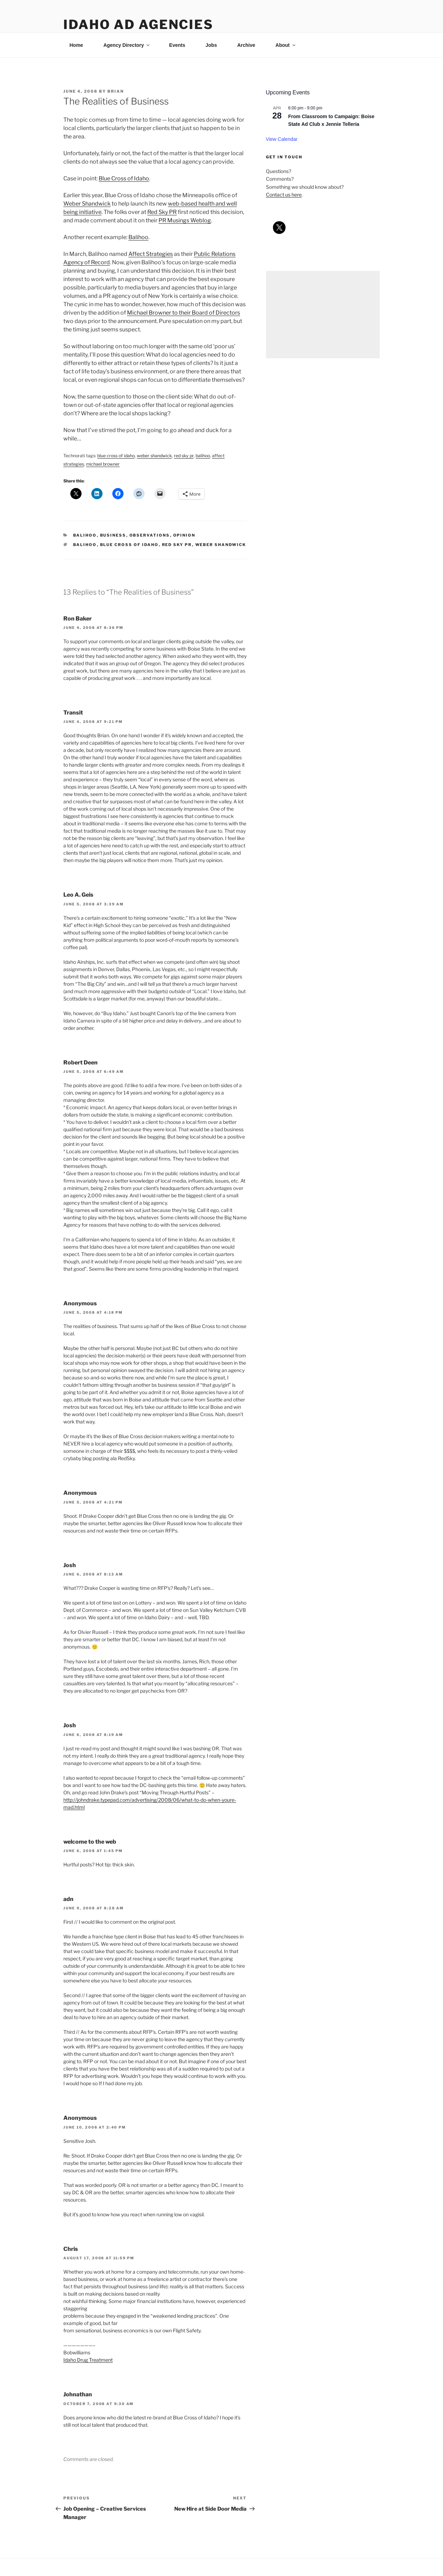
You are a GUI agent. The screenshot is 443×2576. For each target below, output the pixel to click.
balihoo (85, 535)
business (113, 535)
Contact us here (284, 195)
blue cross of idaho (129, 544)
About (285, 45)
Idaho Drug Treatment (88, 2360)
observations (149, 535)
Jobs (211, 45)
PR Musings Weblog (185, 220)
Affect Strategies (150, 254)
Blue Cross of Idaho (124, 178)
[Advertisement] (323, 314)
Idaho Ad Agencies (138, 24)
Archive (246, 45)
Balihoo (138, 237)
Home (76, 45)
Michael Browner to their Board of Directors (183, 312)
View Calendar (282, 139)
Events (177, 45)
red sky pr (177, 544)
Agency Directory (126, 45)
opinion (184, 535)
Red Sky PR (162, 212)
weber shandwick (220, 544)
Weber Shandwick (87, 203)
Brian (115, 91)
